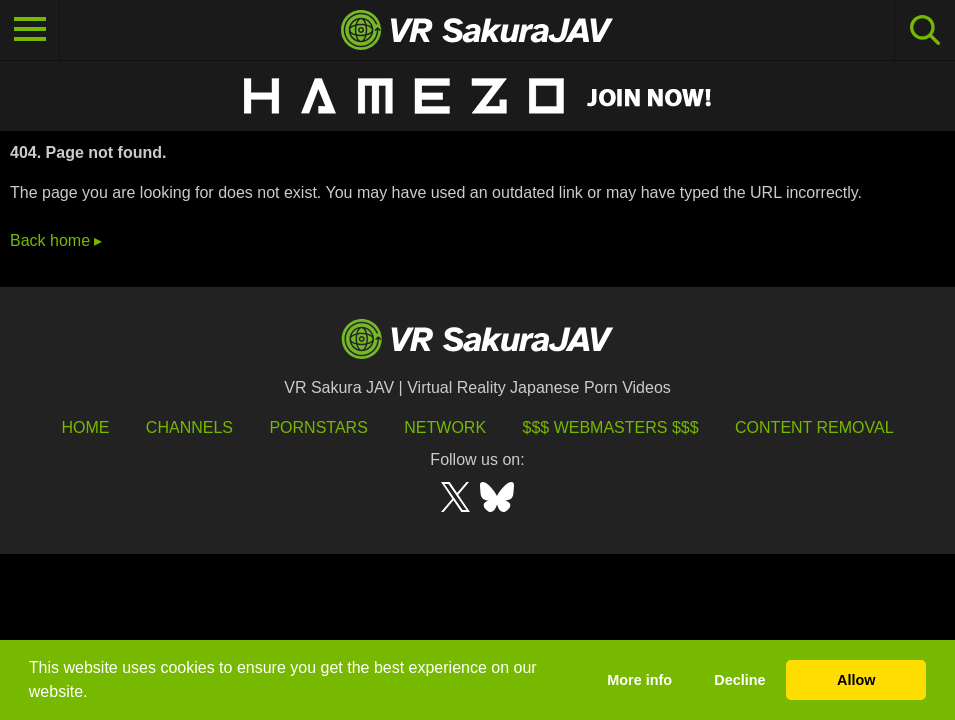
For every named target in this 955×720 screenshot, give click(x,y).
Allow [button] (856, 680)
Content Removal (814, 427)
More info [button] (639, 680)
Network (445, 427)
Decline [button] (739, 680)
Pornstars (318, 427)
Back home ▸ (56, 240)
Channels (189, 427)
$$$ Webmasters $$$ (611, 427)
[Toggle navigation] (30, 30)
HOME (85, 427)
